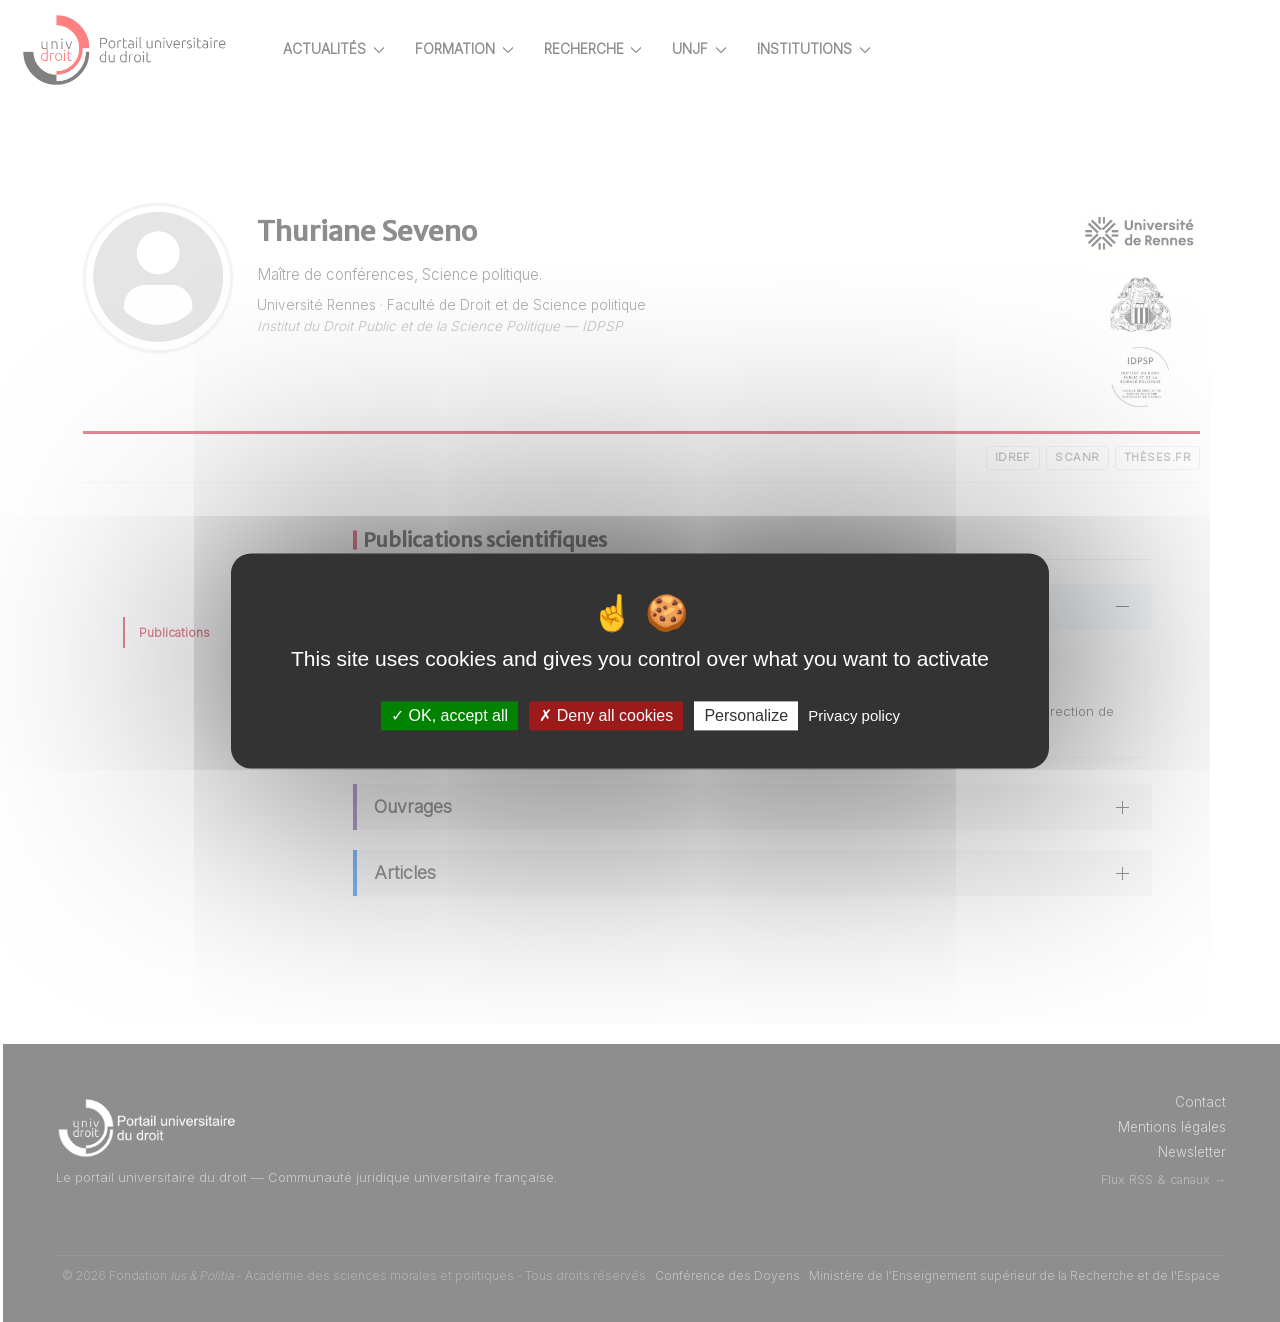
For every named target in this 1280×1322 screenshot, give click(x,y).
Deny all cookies (606, 715)
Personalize (746, 715)
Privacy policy (854, 715)
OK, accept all (449, 715)
